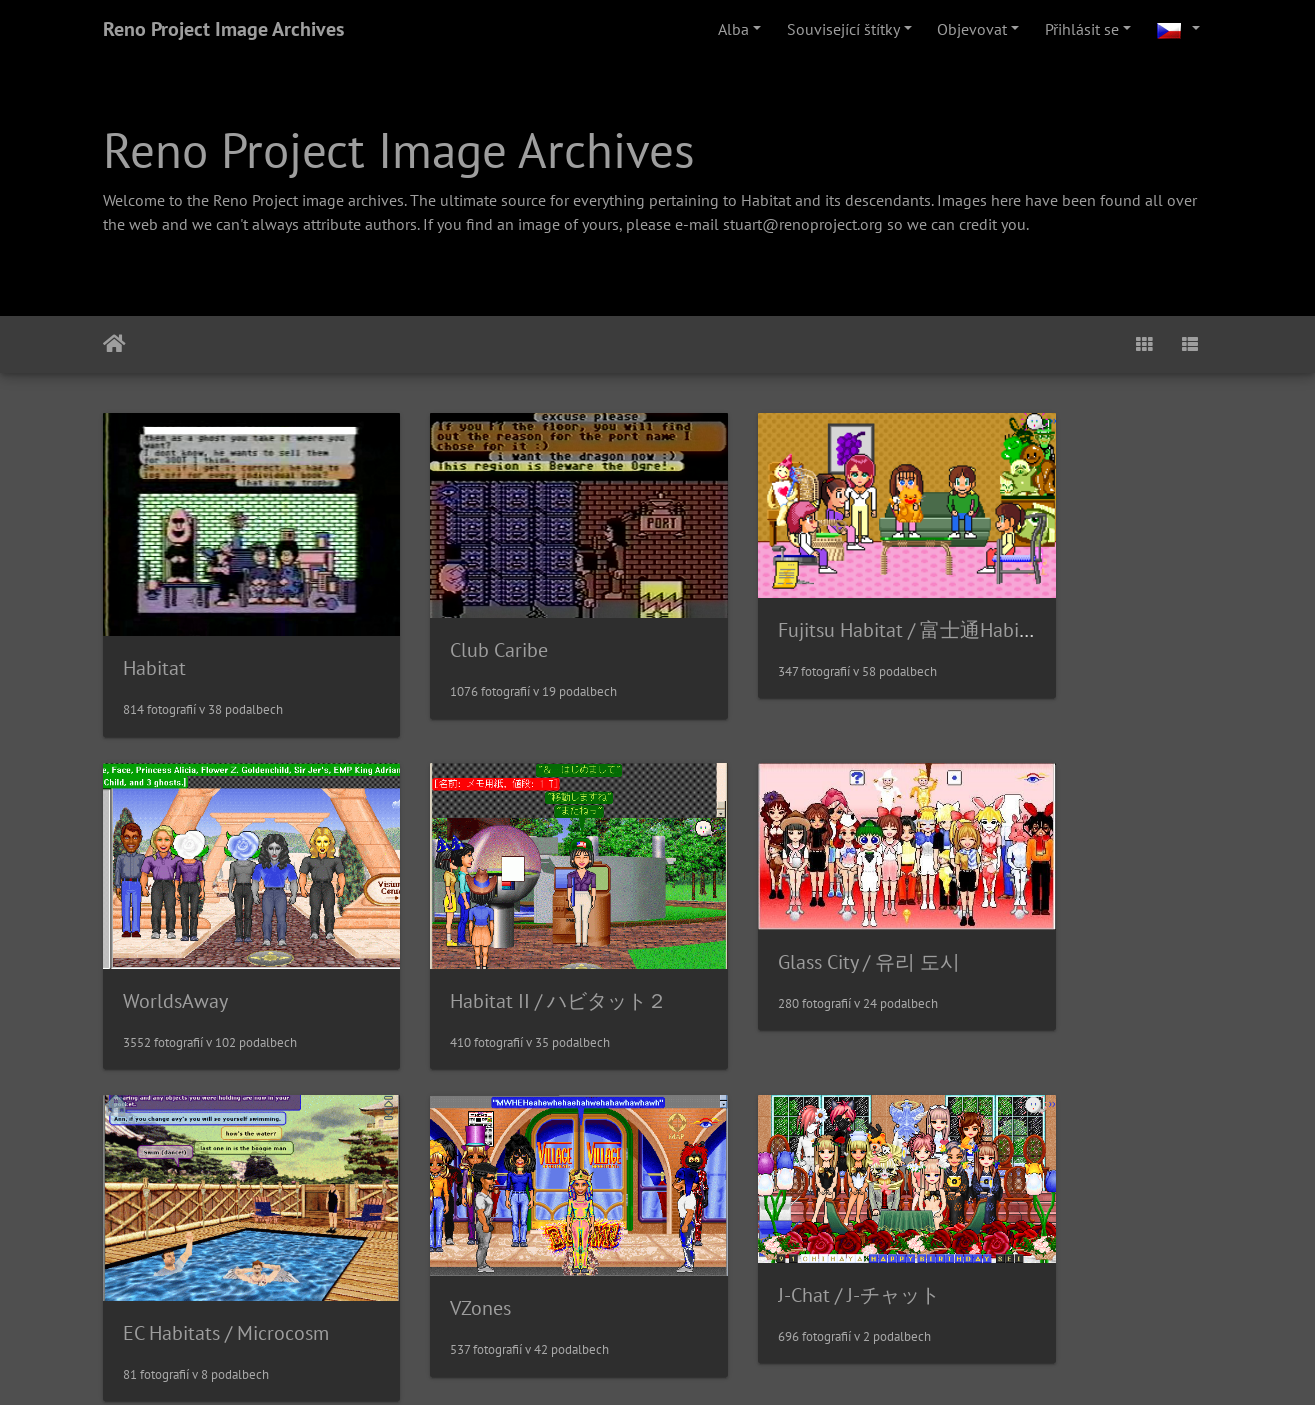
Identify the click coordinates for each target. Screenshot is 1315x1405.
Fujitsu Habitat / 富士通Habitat (825, 603)
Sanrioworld (460, 1210)
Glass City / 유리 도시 (499, 906)
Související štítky (843, 29)
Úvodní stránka (114, 344)
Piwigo (760, 1363)
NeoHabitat (1026, 1242)
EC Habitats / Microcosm (796, 938)
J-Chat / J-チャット (204, 1209)
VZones (1008, 917)
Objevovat (972, 29)
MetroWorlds (748, 1208)
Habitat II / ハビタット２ (231, 939)
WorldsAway (1030, 622)
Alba (733, 29)
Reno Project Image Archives (223, 29)
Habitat (154, 636)
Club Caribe (457, 621)
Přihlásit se (1082, 29)
